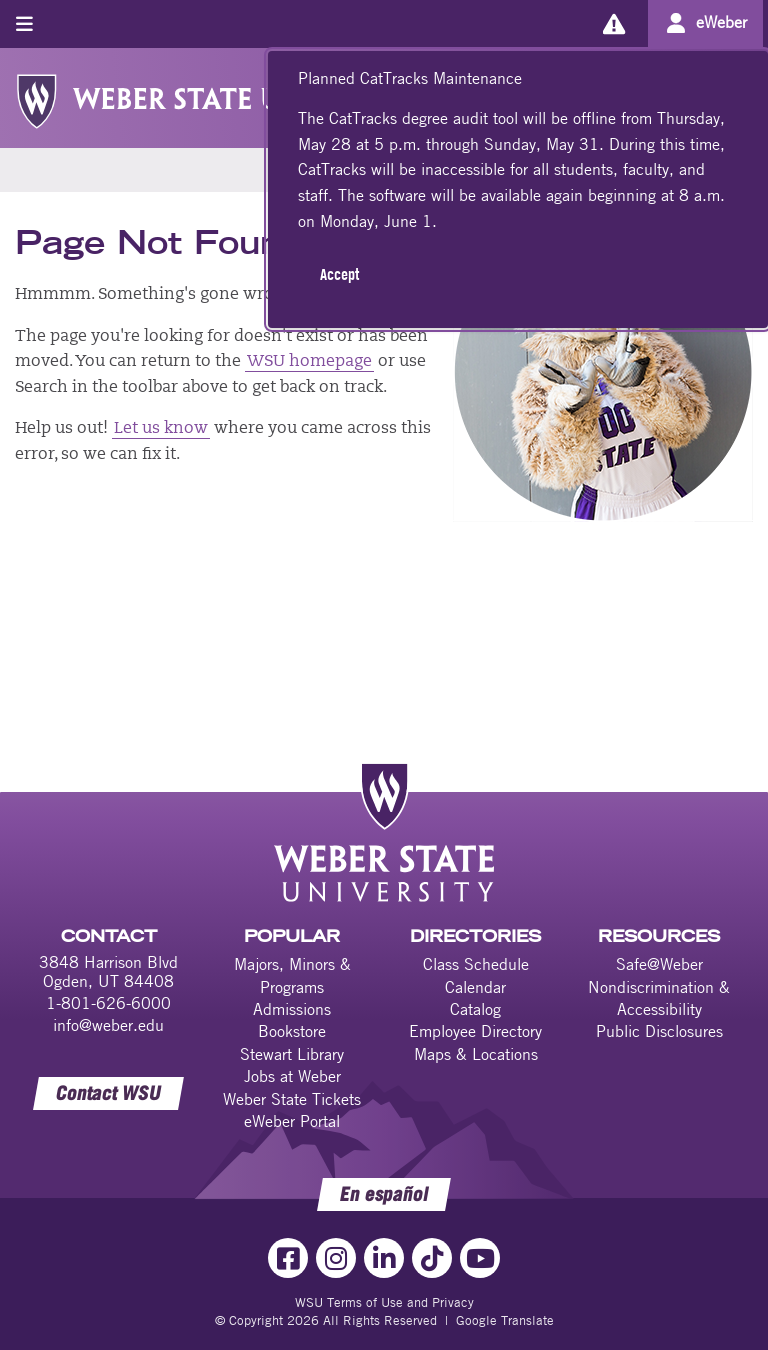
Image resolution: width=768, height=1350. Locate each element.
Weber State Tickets (292, 1099)
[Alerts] (613, 23)
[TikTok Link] (432, 1258)
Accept (339, 274)
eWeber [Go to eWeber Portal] (721, 22)
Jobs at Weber (292, 1076)
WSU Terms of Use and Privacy (384, 1302)
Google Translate (505, 1320)
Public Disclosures (659, 1031)
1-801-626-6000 (108, 1003)
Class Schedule (476, 964)
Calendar (475, 987)
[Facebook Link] (288, 1258)
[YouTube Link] (480, 1258)
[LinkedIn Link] (384, 1258)
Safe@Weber (659, 964)
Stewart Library (292, 1054)
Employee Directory (475, 1031)
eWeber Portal (292, 1121)
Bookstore (292, 1031)
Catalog (475, 1009)
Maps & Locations (476, 1054)
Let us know (161, 429)
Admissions (292, 1009)
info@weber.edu (108, 1025)
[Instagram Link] (336, 1258)
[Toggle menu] (24, 23)
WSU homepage (309, 362)
